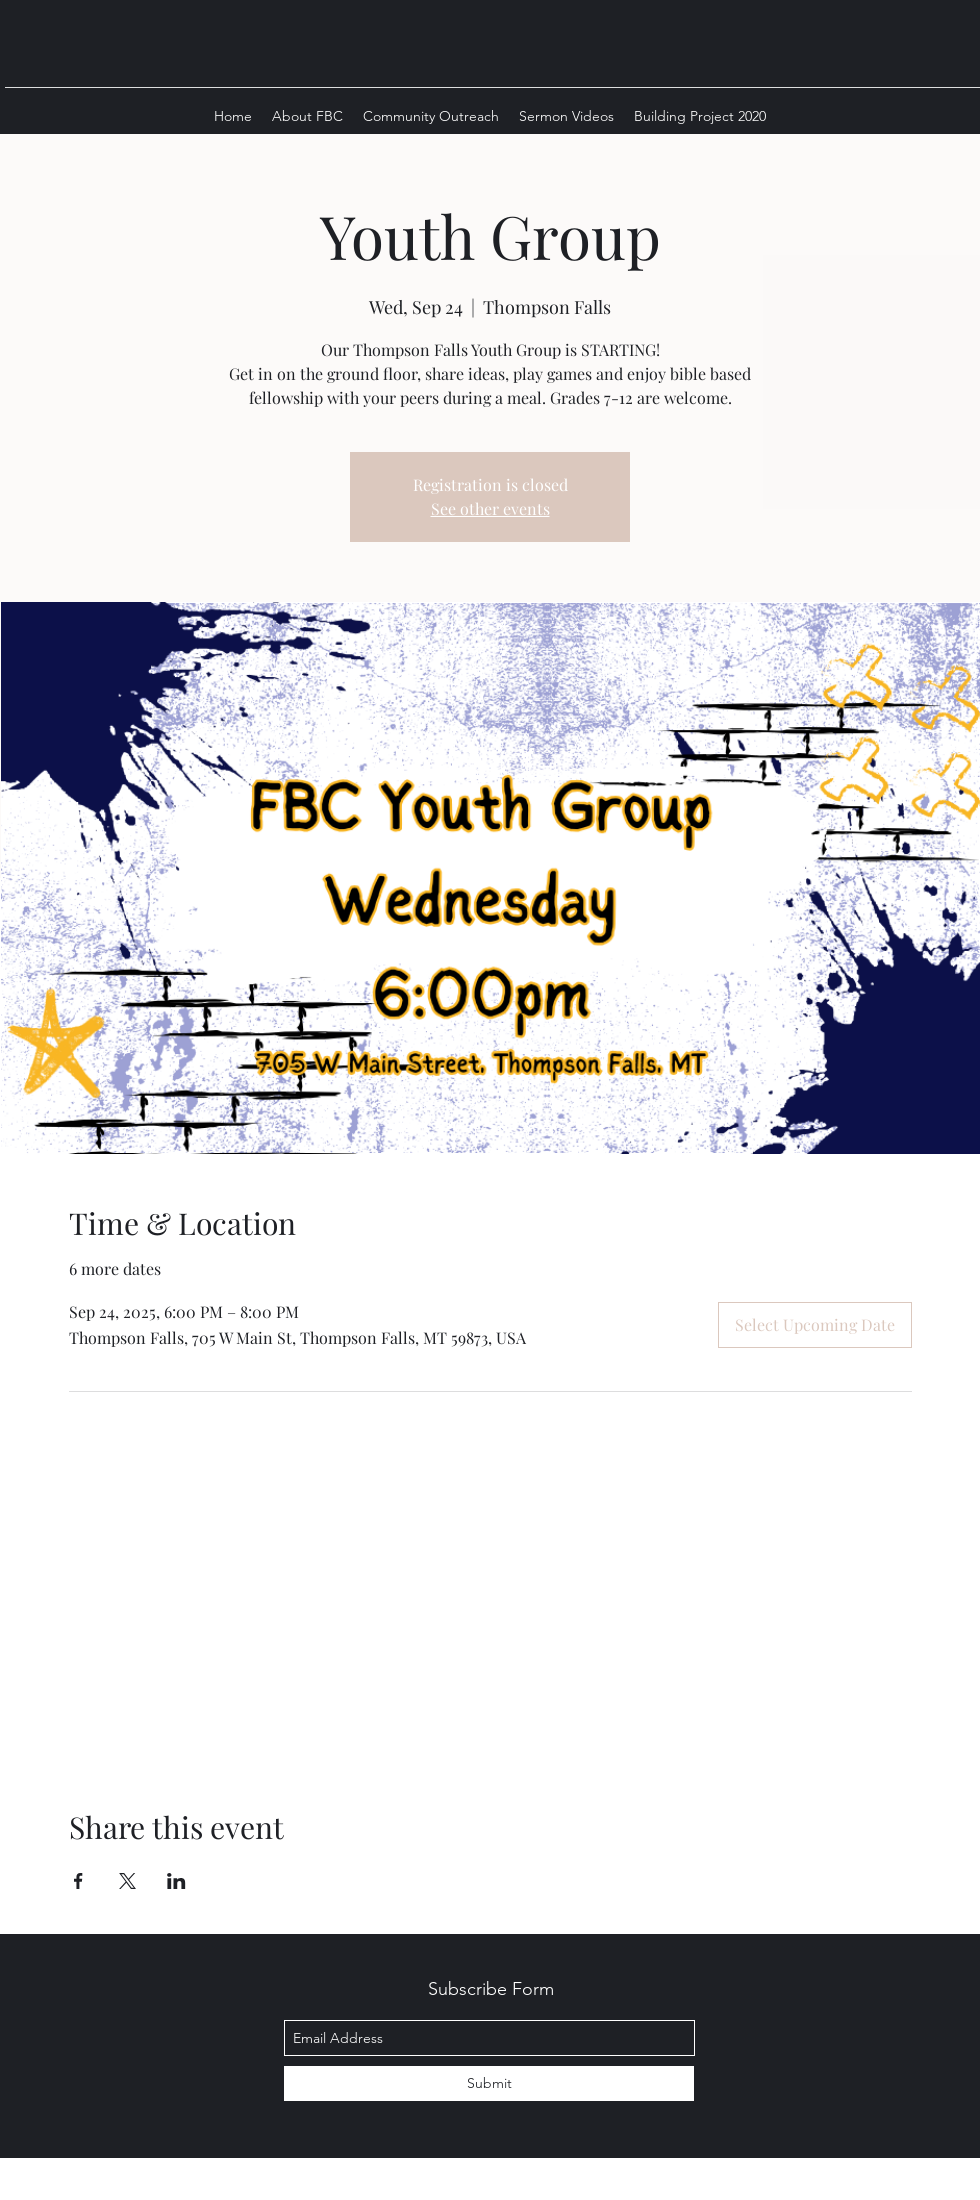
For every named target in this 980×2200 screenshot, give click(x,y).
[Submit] (489, 2083)
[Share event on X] (127, 1881)
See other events (490, 508)
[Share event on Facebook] (78, 1881)
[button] (307, 116)
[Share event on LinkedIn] (176, 1881)
